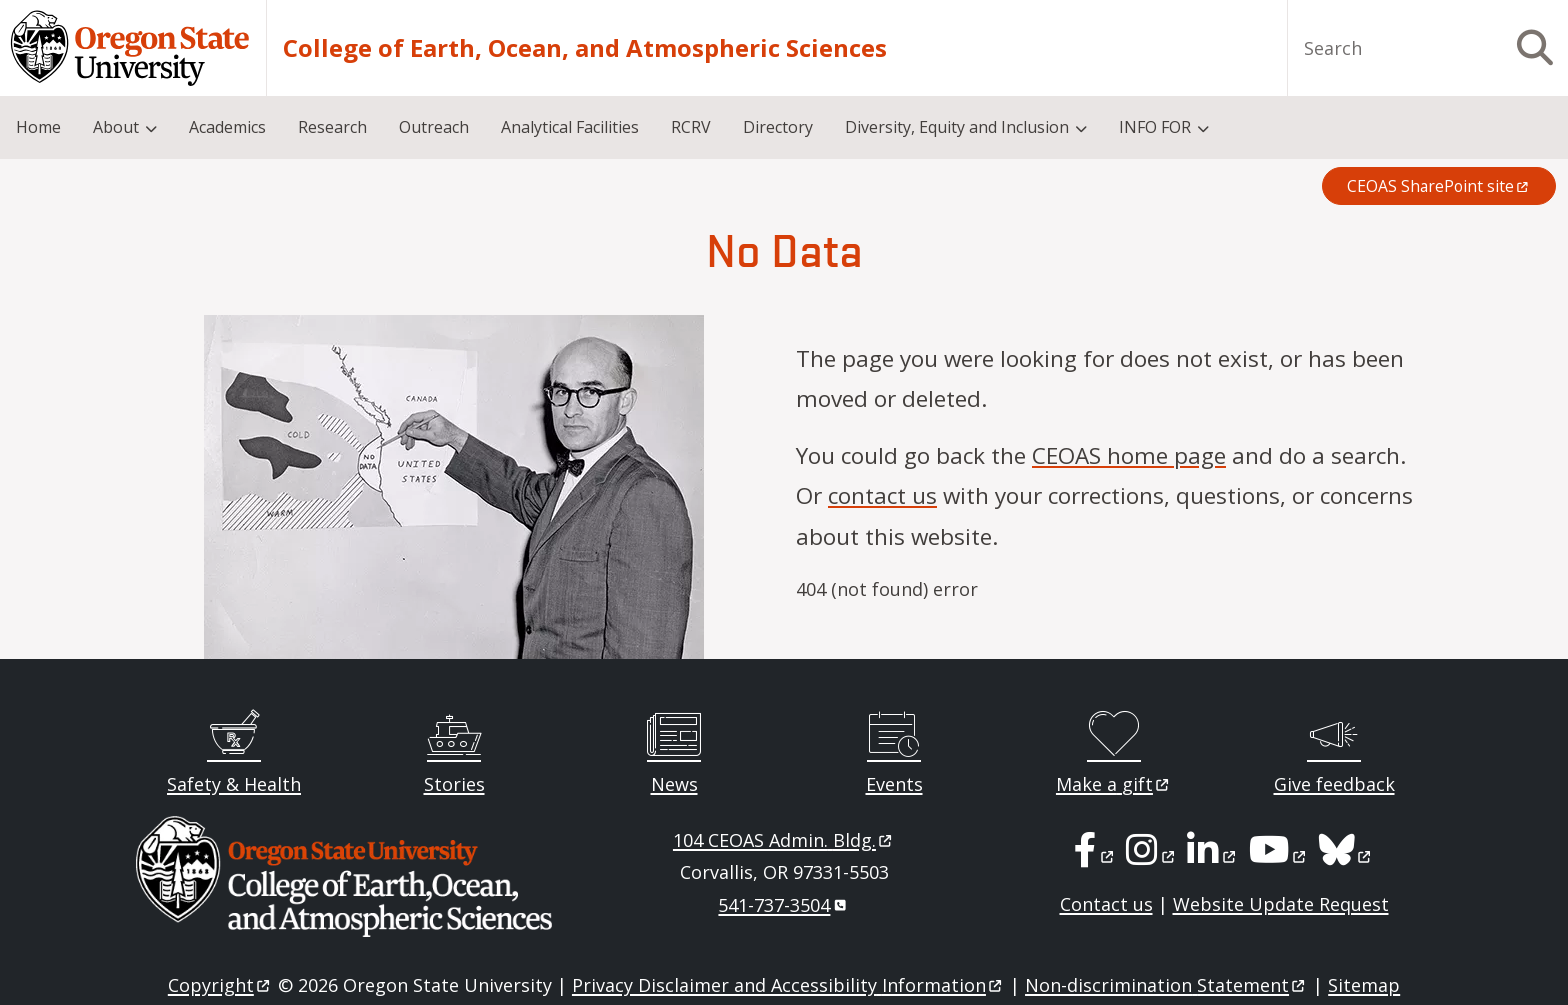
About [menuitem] (116, 127)
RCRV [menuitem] (691, 127)
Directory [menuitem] (778, 127)
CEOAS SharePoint (1439, 186)
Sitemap (1364, 985)
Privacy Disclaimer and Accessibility (788, 985)
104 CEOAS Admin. (784, 840)
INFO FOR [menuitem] (1155, 127)
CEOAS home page (1129, 455)
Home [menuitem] (38, 127)
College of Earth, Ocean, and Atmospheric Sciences (585, 48)
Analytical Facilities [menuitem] (570, 127)
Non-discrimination (1166, 985)
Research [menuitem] (332, 127)
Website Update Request (1281, 904)
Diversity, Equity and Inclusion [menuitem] (957, 127)
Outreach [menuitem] (434, 127)
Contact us (1106, 904)
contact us (882, 495)
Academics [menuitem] (227, 127)
